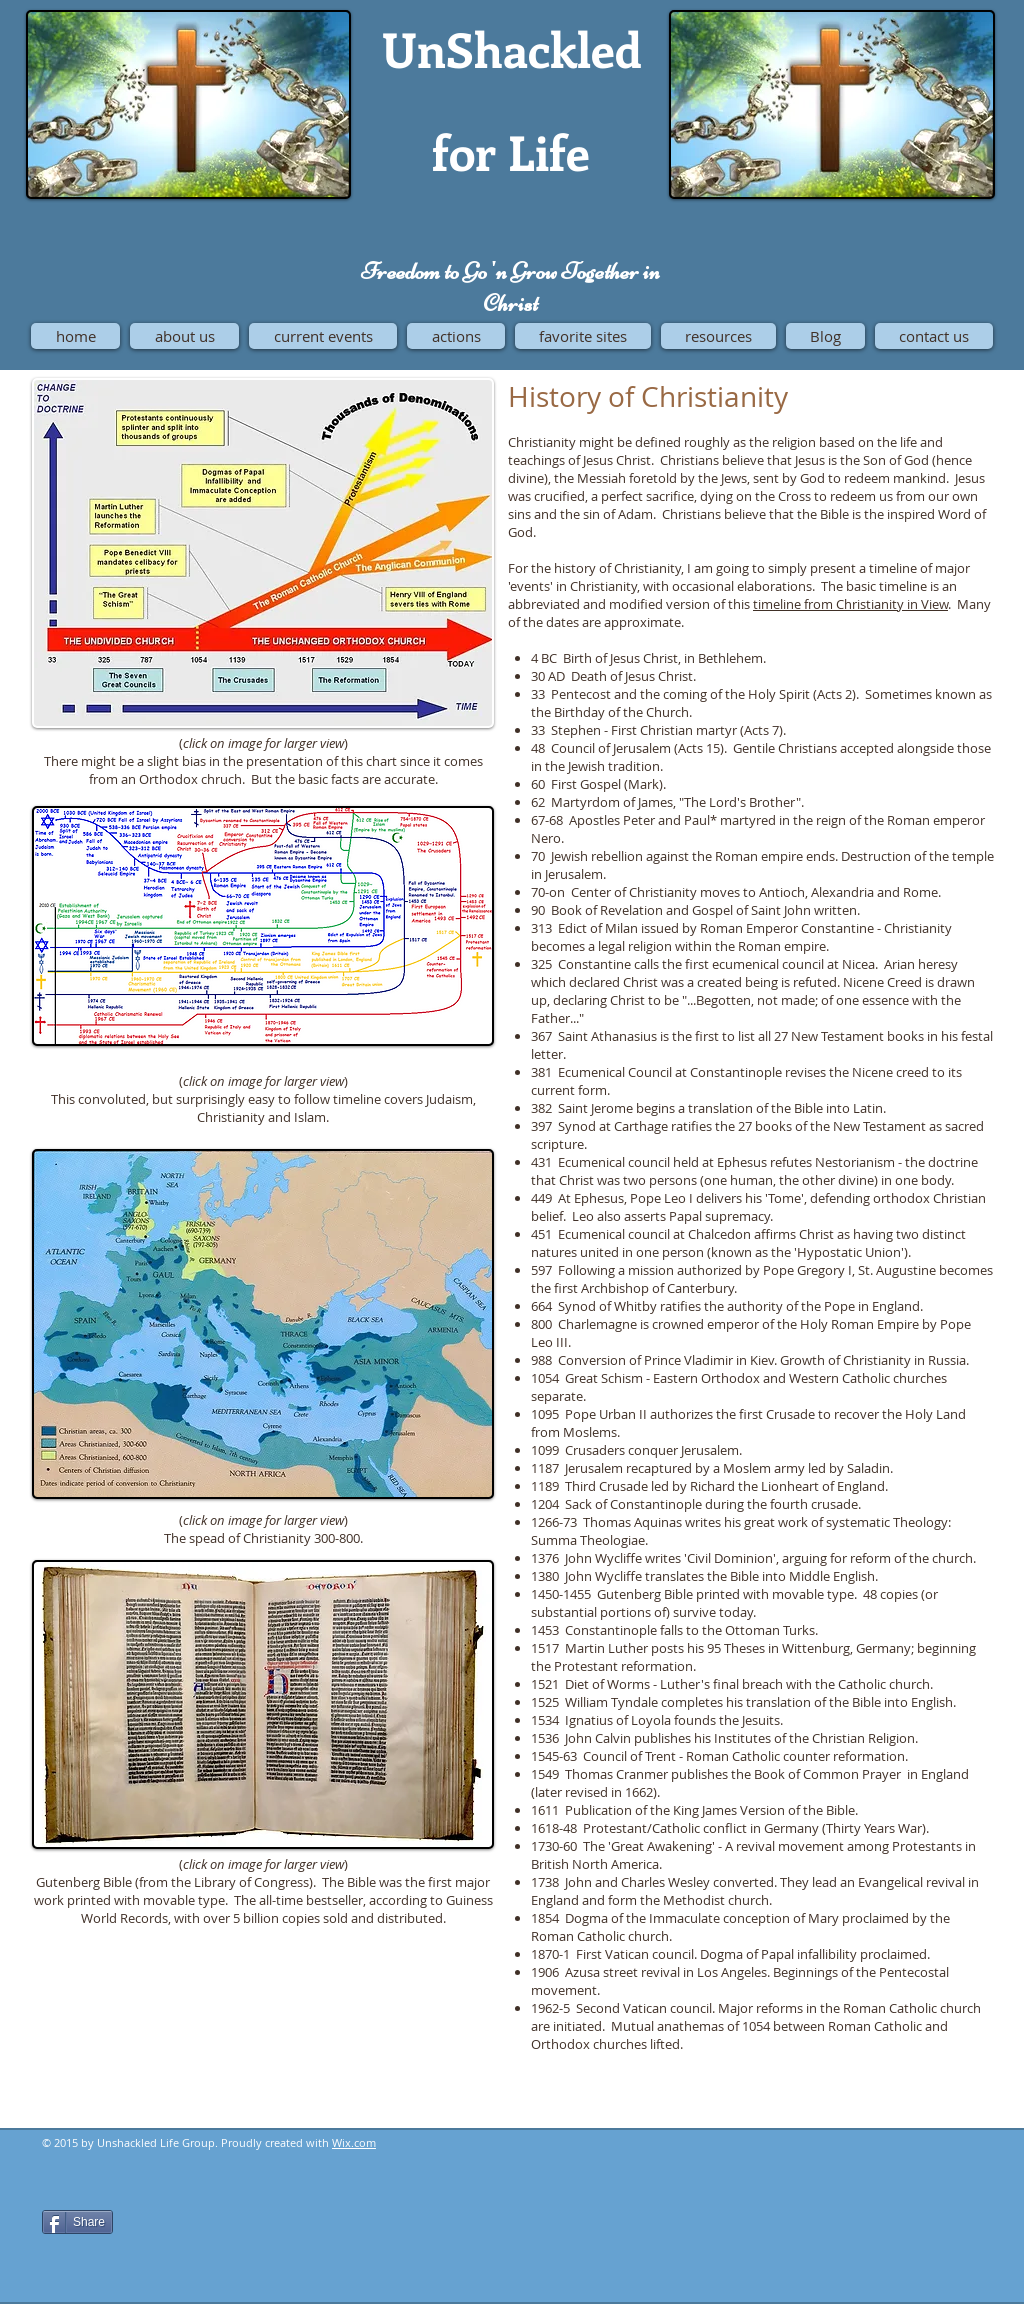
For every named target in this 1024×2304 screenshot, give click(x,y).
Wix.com (354, 2142)
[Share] (77, 2222)
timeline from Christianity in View (850, 604)
